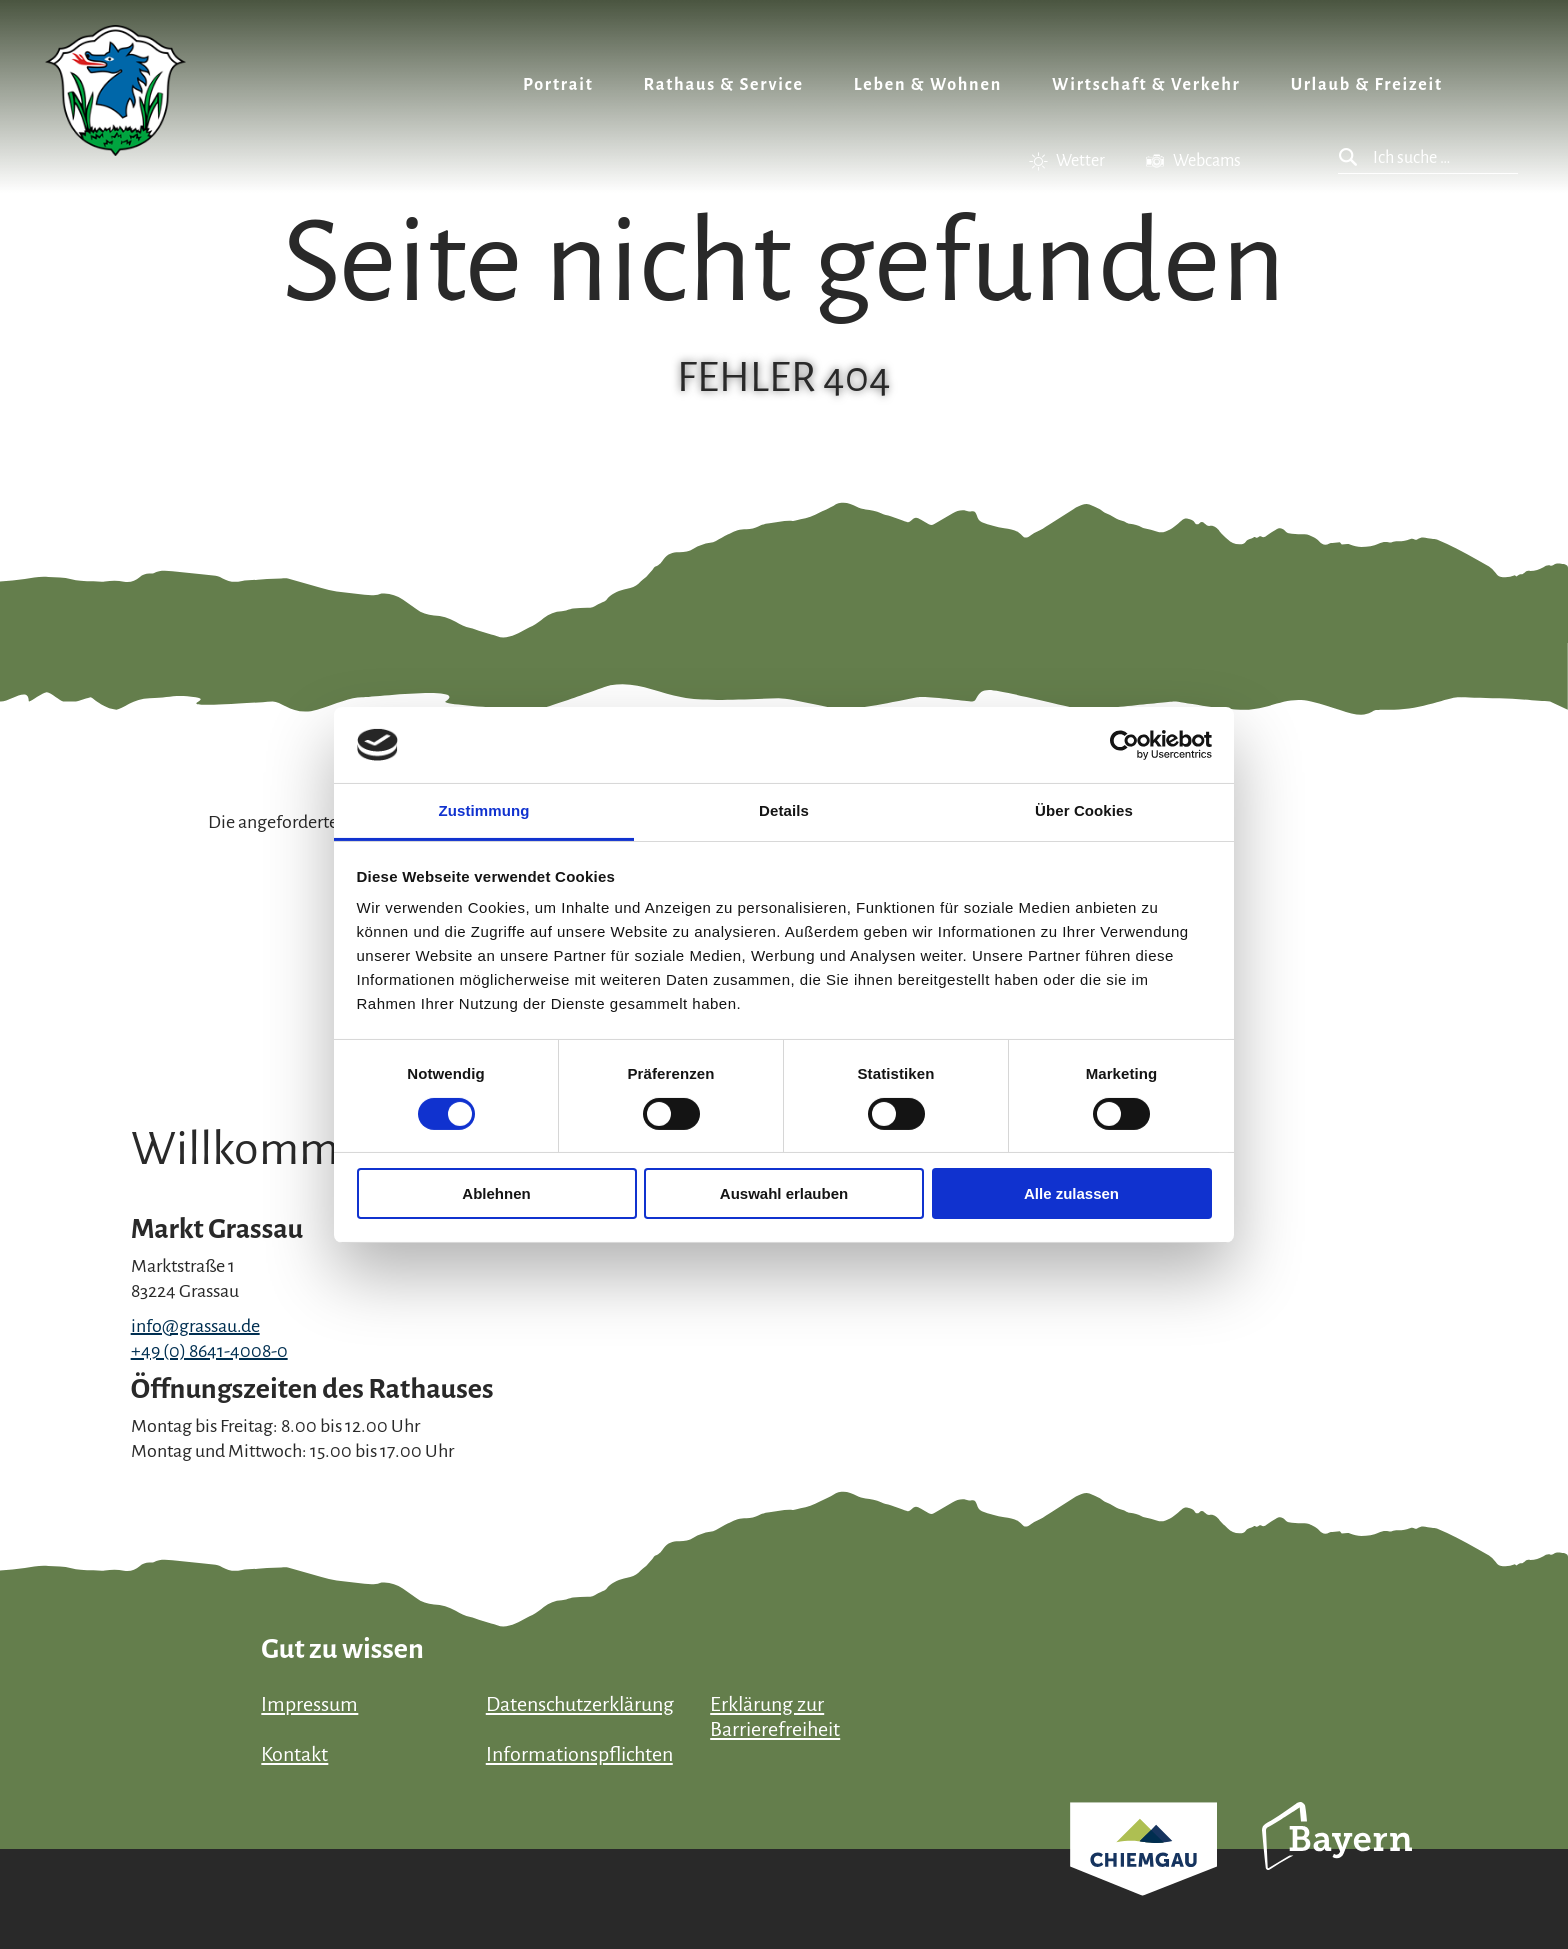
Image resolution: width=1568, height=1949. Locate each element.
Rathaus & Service (724, 85)
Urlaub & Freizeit (1367, 85)
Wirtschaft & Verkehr (1146, 85)
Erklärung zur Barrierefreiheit (775, 1716)
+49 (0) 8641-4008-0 (209, 1351)
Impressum (309, 1704)
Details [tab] (784, 810)
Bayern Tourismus (1337, 1863)
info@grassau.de (195, 1326)
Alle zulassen (1071, 1193)
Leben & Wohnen (928, 85)
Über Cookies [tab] (1084, 810)
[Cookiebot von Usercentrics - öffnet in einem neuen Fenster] (1124, 745)
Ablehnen (496, 1193)
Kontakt (294, 1754)
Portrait (558, 85)
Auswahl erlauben (784, 1193)
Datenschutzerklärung (580, 1704)
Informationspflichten (579, 1754)
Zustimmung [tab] (484, 810)
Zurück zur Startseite (115, 90)
